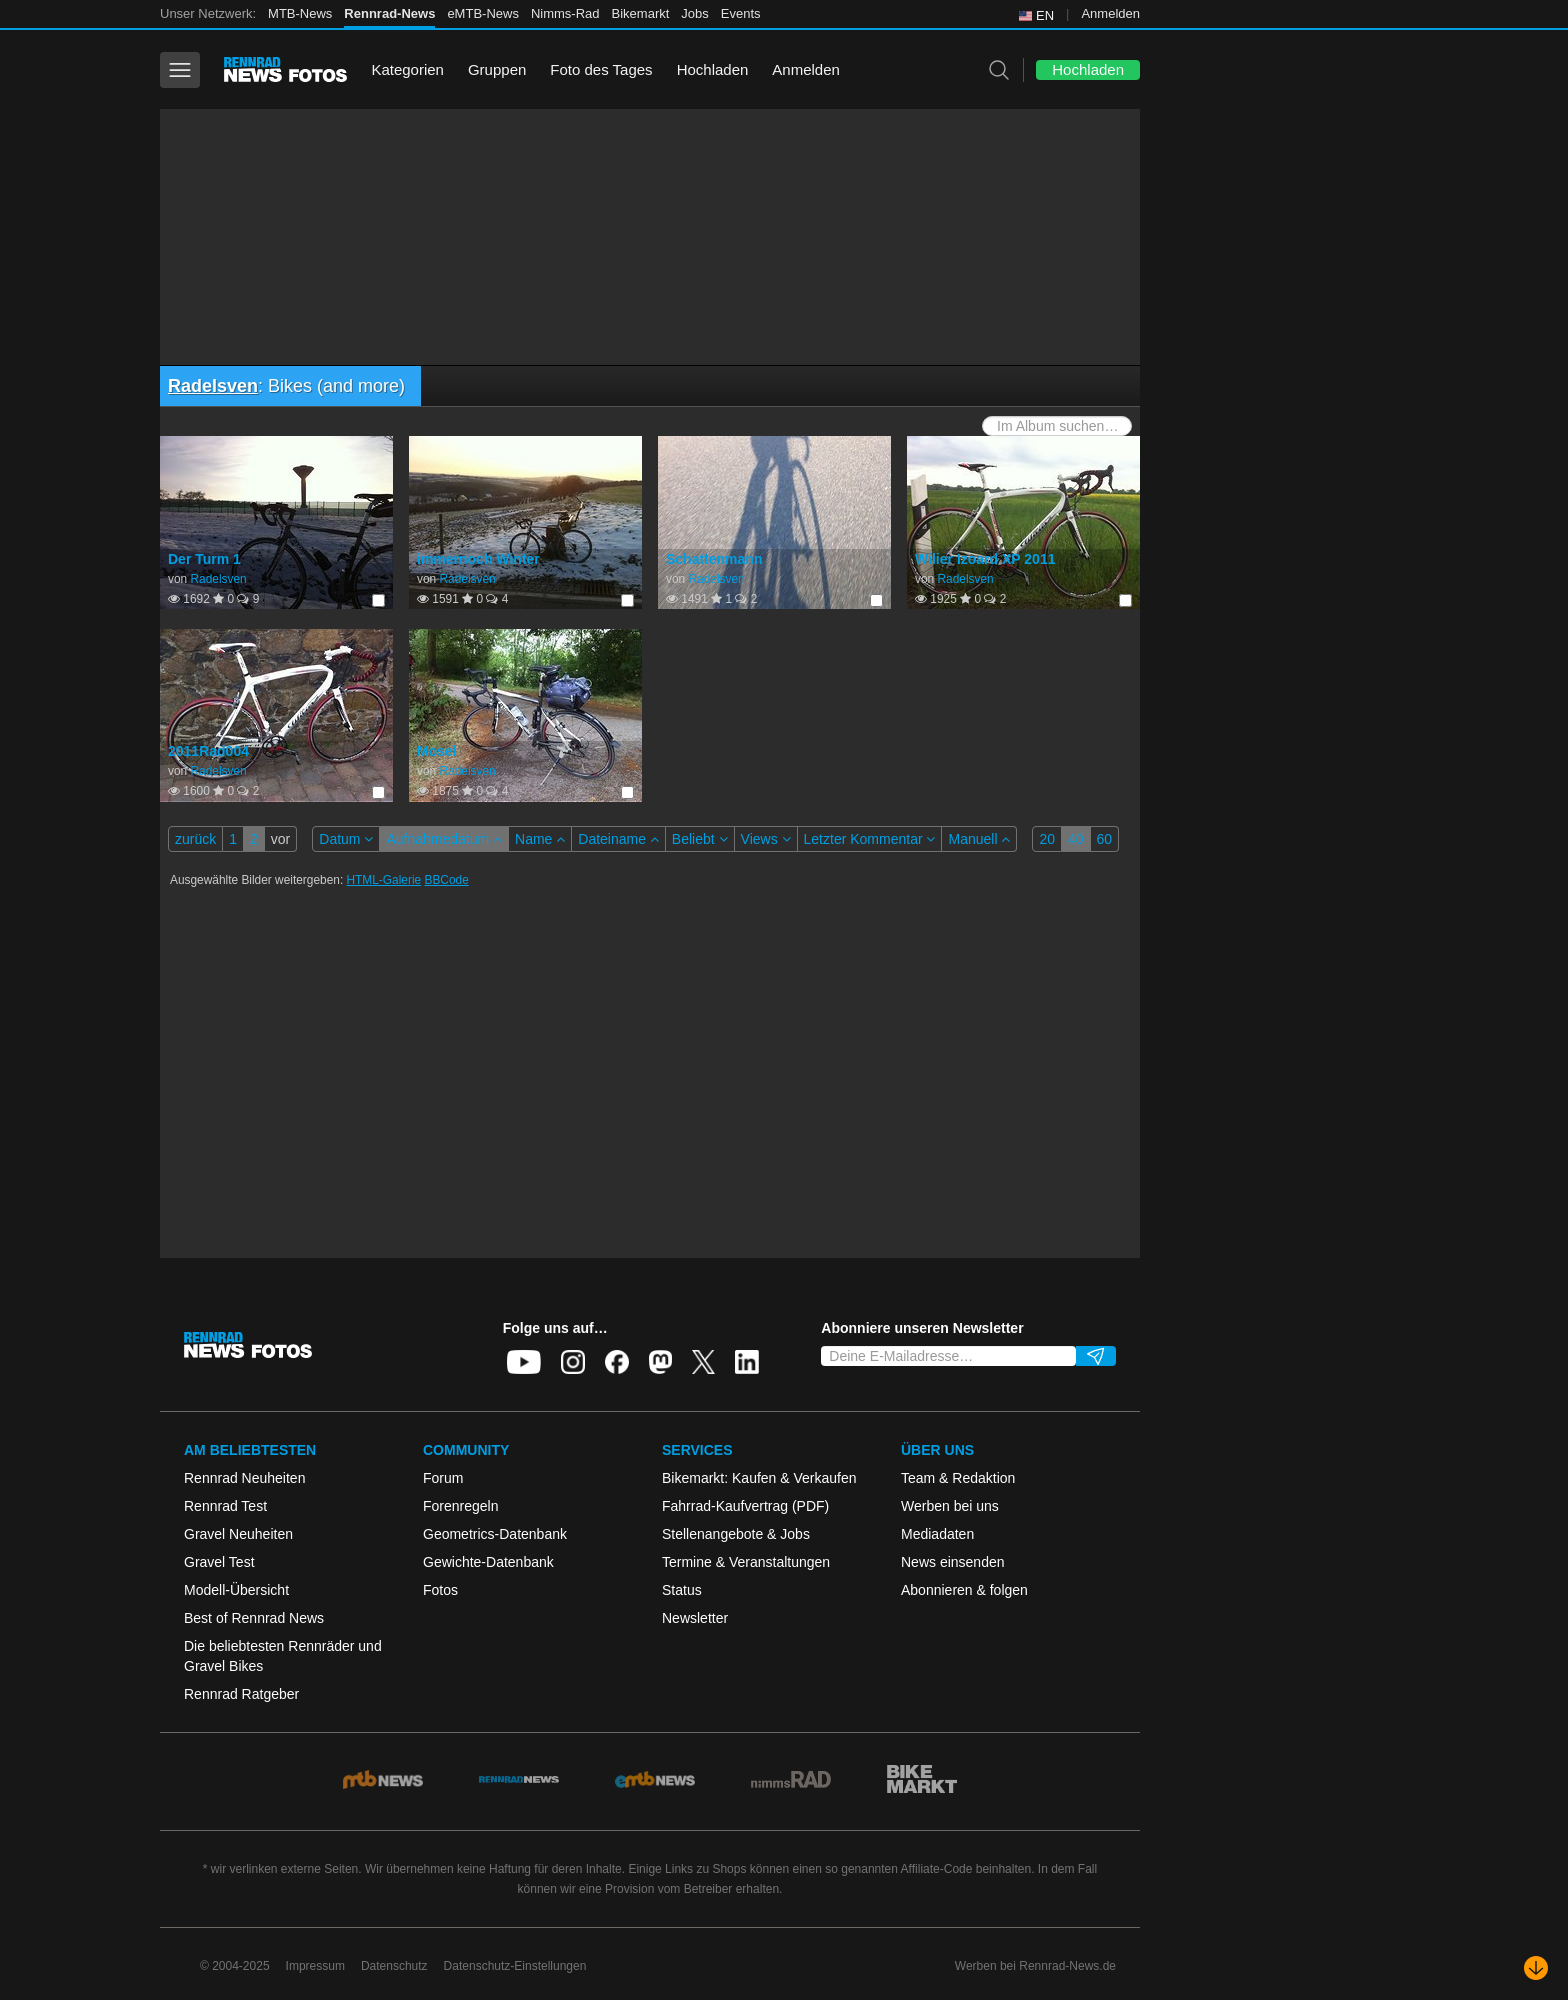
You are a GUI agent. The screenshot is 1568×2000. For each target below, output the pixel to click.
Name (540, 839)
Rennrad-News (389, 13)
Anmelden (1110, 13)
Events (741, 13)
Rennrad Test (225, 1506)
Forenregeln (461, 1506)
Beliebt (700, 839)
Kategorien (407, 69)
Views (766, 839)
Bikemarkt (641, 13)
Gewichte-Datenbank (488, 1562)
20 (1047, 839)
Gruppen (497, 69)
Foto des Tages (601, 69)
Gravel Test (219, 1562)
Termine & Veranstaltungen (746, 1562)
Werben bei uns (950, 1506)
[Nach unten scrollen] (1536, 1968)
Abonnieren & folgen (964, 1590)
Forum (443, 1478)
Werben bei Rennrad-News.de (1035, 1966)
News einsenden (953, 1562)
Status (682, 1590)
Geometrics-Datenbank (495, 1534)
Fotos (440, 1590)
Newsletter (695, 1618)
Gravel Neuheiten (238, 1534)
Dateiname (618, 839)
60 (1105, 839)
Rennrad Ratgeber (241, 1694)
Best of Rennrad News (254, 1618)
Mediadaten (937, 1534)
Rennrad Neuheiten (244, 1478)
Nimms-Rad (565, 13)
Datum (346, 839)
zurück (195, 839)
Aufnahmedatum (444, 839)
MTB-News (300, 13)
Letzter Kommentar (870, 839)
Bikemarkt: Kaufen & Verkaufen (759, 1478)
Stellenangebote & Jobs (736, 1534)
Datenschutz (394, 1966)
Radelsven (213, 386)
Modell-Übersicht (236, 1590)
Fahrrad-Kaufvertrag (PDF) (745, 1506)
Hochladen (713, 69)
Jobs (694, 13)
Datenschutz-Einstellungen (515, 1966)
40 (1076, 839)
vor (280, 839)
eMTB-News (483, 13)
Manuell (979, 839)
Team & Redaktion (958, 1478)
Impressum (315, 1966)
